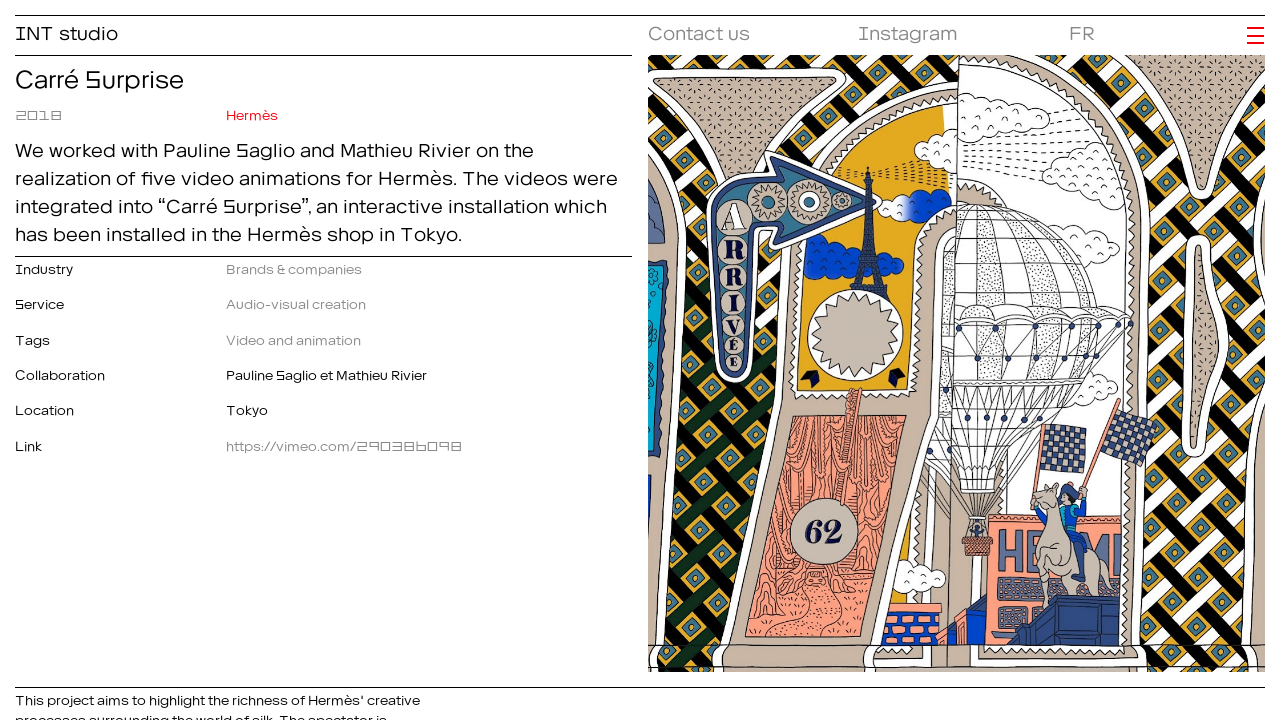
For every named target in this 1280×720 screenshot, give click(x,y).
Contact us (699, 29)
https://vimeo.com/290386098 (344, 443)
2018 (38, 112)
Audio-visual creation (296, 301)
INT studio (66, 29)
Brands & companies (294, 266)
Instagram (908, 29)
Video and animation (293, 337)
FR (1082, 29)
